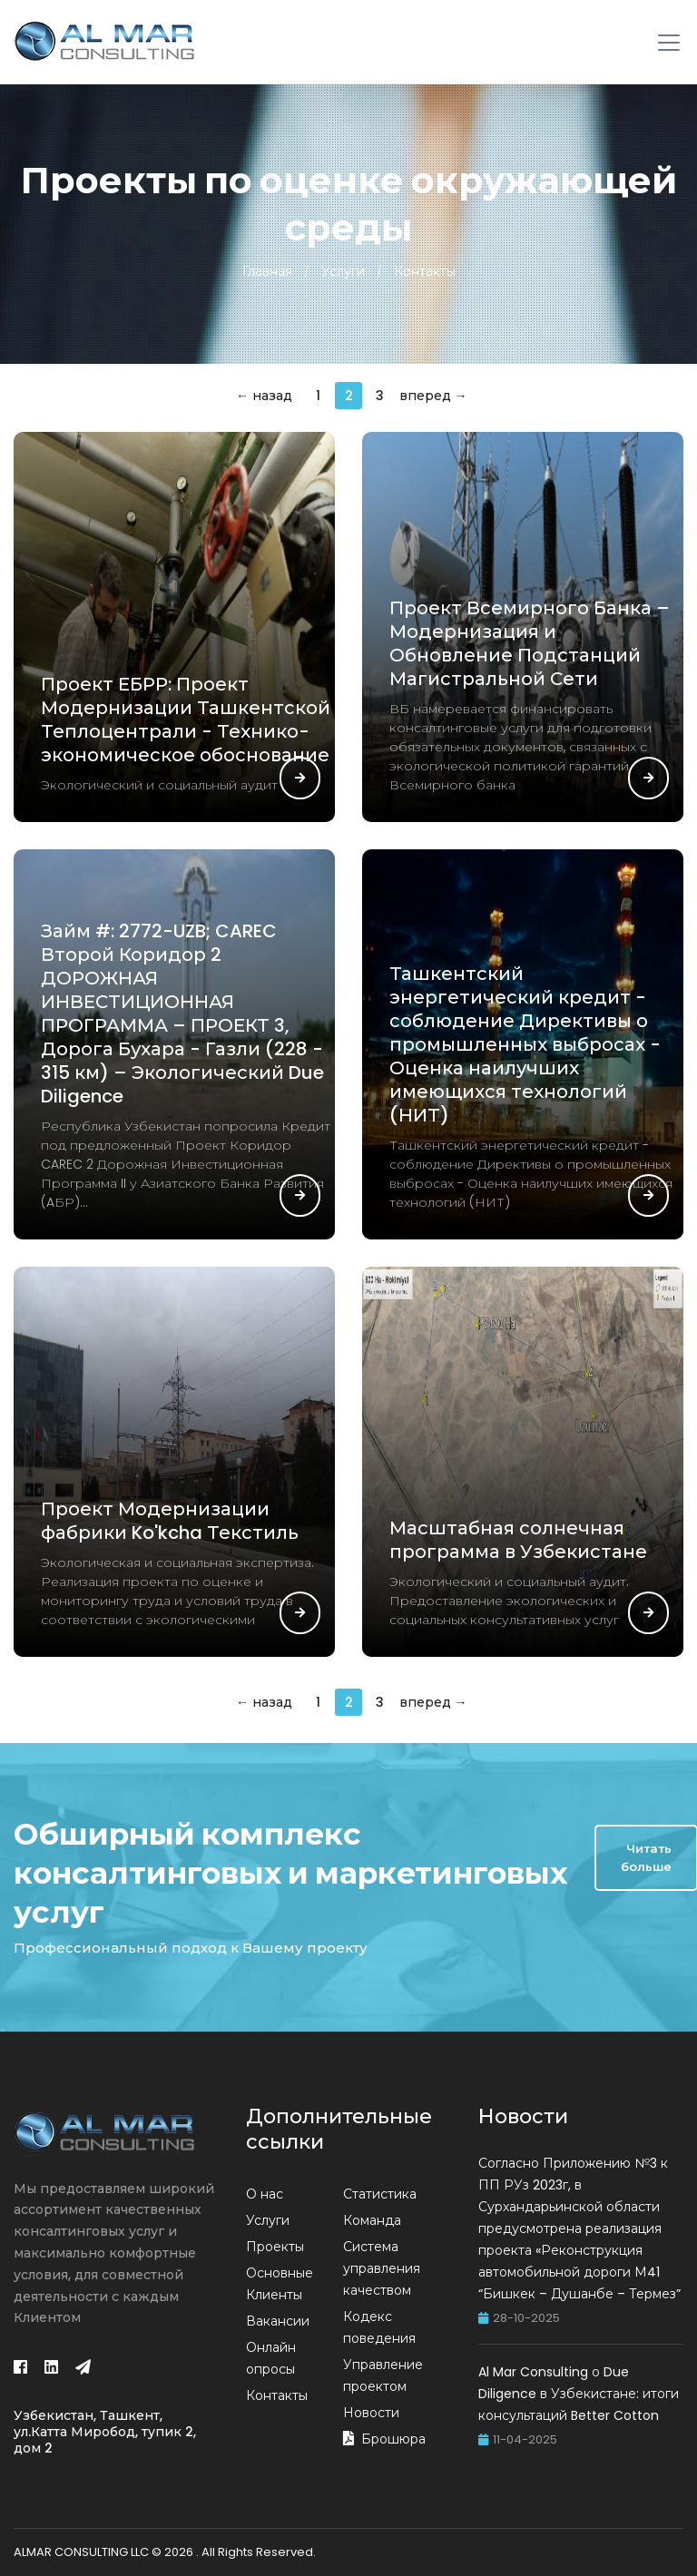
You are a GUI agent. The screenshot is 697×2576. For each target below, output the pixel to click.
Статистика (380, 2194)
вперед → (433, 396)
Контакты (425, 271)
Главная (267, 271)
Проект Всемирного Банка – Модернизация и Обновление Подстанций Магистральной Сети (529, 643)
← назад (264, 396)
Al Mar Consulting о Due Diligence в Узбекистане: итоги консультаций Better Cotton (578, 2393)
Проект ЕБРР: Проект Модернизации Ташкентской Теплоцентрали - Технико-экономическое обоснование (185, 719)
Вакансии (277, 2321)
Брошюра (393, 2439)
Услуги (343, 271)
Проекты (275, 2247)
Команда (372, 2220)
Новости (371, 2413)
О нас (264, 2194)
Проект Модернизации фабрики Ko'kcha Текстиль (170, 1520)
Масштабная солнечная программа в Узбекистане (518, 1539)
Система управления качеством (381, 2268)
